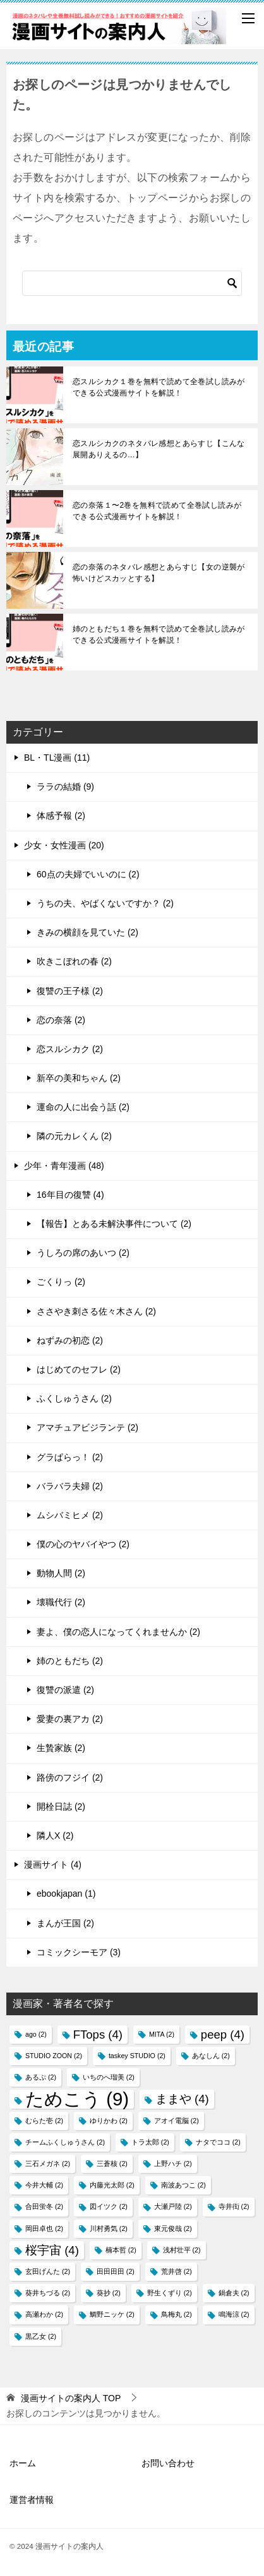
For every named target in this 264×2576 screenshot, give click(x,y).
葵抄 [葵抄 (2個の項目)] (109, 2293)
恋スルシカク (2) (70, 1049)
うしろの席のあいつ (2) (83, 1253)
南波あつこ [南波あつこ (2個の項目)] (183, 2185)
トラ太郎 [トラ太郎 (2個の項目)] (150, 2142)
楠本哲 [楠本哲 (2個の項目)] (120, 2250)
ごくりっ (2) (61, 1282)
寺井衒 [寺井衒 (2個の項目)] (234, 2206)
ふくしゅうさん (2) (74, 1398)
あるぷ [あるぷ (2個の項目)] (40, 2077)
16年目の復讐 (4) (70, 1195)
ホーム (22, 2463)
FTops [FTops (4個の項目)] (98, 2034)
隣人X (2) (55, 1835)
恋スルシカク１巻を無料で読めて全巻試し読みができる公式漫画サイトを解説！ (159, 387)
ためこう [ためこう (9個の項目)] (77, 2099)
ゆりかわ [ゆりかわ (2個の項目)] (109, 2120)
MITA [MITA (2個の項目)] (161, 2034)
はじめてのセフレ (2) (79, 1369)
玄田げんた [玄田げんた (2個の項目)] (47, 2271)
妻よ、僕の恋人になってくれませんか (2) (118, 1632)
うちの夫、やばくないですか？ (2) (105, 903)
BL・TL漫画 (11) (57, 757)
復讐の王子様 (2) (70, 991)
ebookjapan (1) (66, 1893)
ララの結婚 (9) (65, 787)
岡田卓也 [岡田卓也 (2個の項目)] (44, 2228)
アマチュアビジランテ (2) (87, 1427)
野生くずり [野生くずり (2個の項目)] (169, 2293)
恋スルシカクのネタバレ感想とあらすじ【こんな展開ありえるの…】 (159, 449)
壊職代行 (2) (61, 1602)
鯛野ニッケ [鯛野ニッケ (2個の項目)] (112, 2314)
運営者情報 (31, 2500)
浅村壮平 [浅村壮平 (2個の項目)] (182, 2250)
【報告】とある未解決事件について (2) (114, 1224)
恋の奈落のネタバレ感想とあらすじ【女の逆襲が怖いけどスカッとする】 (159, 573)
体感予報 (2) (61, 816)
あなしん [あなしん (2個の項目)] (211, 2055)
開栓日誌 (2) (61, 1806)
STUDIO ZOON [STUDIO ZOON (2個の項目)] (53, 2055)
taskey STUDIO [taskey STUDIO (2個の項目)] (137, 2055)
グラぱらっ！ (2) (70, 1457)
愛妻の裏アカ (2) (70, 1719)
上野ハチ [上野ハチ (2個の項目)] (173, 2163)
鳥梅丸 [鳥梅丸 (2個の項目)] (176, 2314)
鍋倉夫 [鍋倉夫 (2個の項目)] (234, 2293)
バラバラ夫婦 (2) (70, 1486)
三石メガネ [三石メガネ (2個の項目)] (47, 2163)
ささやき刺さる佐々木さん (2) (96, 1311)
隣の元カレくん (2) (74, 1136)
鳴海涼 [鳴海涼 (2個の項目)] (234, 2314)
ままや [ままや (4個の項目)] (182, 2098)
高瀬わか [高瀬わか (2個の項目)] (44, 2314)
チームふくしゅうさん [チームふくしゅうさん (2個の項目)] (65, 2142)
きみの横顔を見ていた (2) (87, 932)
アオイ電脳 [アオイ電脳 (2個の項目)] (176, 2120)
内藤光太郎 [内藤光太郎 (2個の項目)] (112, 2185)
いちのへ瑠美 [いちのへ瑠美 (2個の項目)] (109, 2077)
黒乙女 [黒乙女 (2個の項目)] (40, 2336)
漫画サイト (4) (52, 1864)
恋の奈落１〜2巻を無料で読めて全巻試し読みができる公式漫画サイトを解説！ (157, 511)
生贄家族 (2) (61, 1748)
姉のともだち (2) (70, 1661)
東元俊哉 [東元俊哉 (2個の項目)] (173, 2228)
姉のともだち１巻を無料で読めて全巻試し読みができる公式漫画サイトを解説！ (159, 634)
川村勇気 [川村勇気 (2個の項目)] (109, 2228)
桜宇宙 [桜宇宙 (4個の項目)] (52, 2250)
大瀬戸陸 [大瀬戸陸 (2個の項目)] (173, 2206)
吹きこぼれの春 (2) (74, 961)
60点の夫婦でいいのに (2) (88, 874)
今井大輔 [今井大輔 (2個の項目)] (44, 2185)
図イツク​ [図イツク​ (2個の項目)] (109, 2206)
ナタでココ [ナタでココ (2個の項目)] (218, 2142)
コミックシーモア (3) (79, 1952)
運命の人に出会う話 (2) (83, 1107)
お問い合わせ (168, 2463)
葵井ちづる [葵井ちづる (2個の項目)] (47, 2293)
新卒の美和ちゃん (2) (79, 1078)
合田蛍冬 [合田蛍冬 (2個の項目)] (44, 2206)
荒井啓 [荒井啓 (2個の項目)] (176, 2271)
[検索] (132, 283)
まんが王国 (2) (65, 1923)
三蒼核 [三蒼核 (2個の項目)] (112, 2163)
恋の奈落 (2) (61, 1020)
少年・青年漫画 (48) (64, 1166)
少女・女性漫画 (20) (64, 845)
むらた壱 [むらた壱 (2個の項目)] (44, 2120)
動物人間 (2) (61, 1573)
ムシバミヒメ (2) (70, 1515)
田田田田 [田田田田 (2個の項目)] (116, 2271)
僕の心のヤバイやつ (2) (83, 1544)
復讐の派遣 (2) (65, 1690)
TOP (71, 2398)
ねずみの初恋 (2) (70, 1340)
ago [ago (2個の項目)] (36, 2034)
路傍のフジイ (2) (70, 1777)
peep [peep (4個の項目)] (222, 2034)
